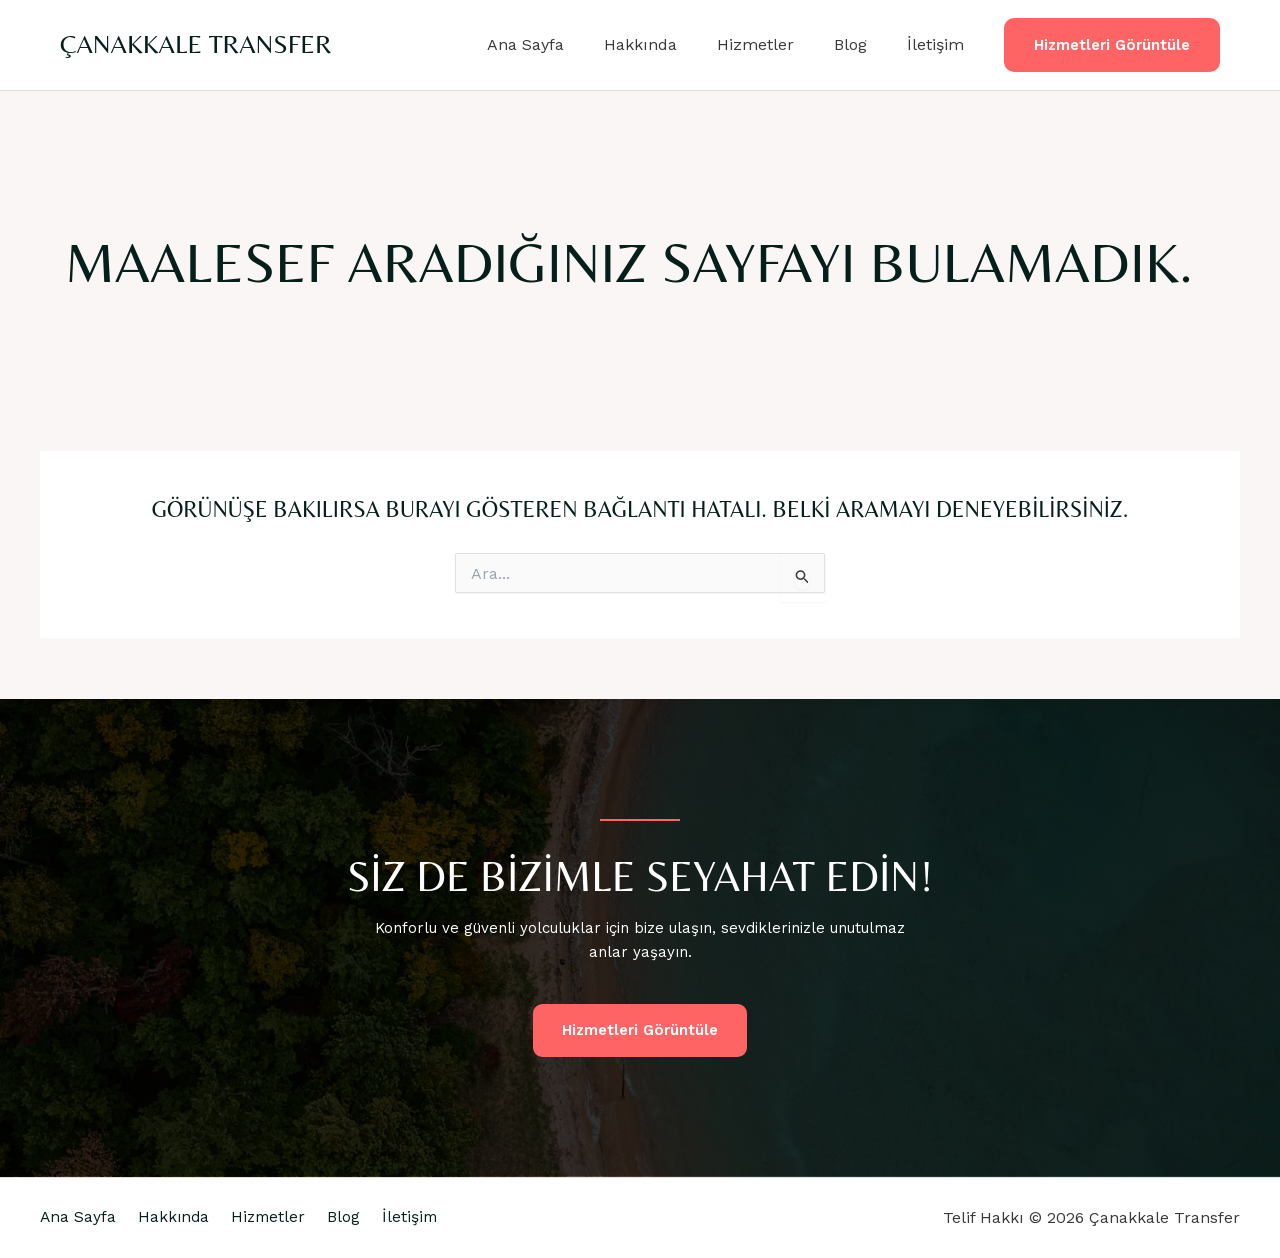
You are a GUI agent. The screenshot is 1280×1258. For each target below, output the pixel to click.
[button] (1112, 45)
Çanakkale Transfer (195, 44)
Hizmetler (775, 44)
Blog (862, 44)
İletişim (939, 44)
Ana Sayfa (561, 44)
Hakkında (668, 44)
